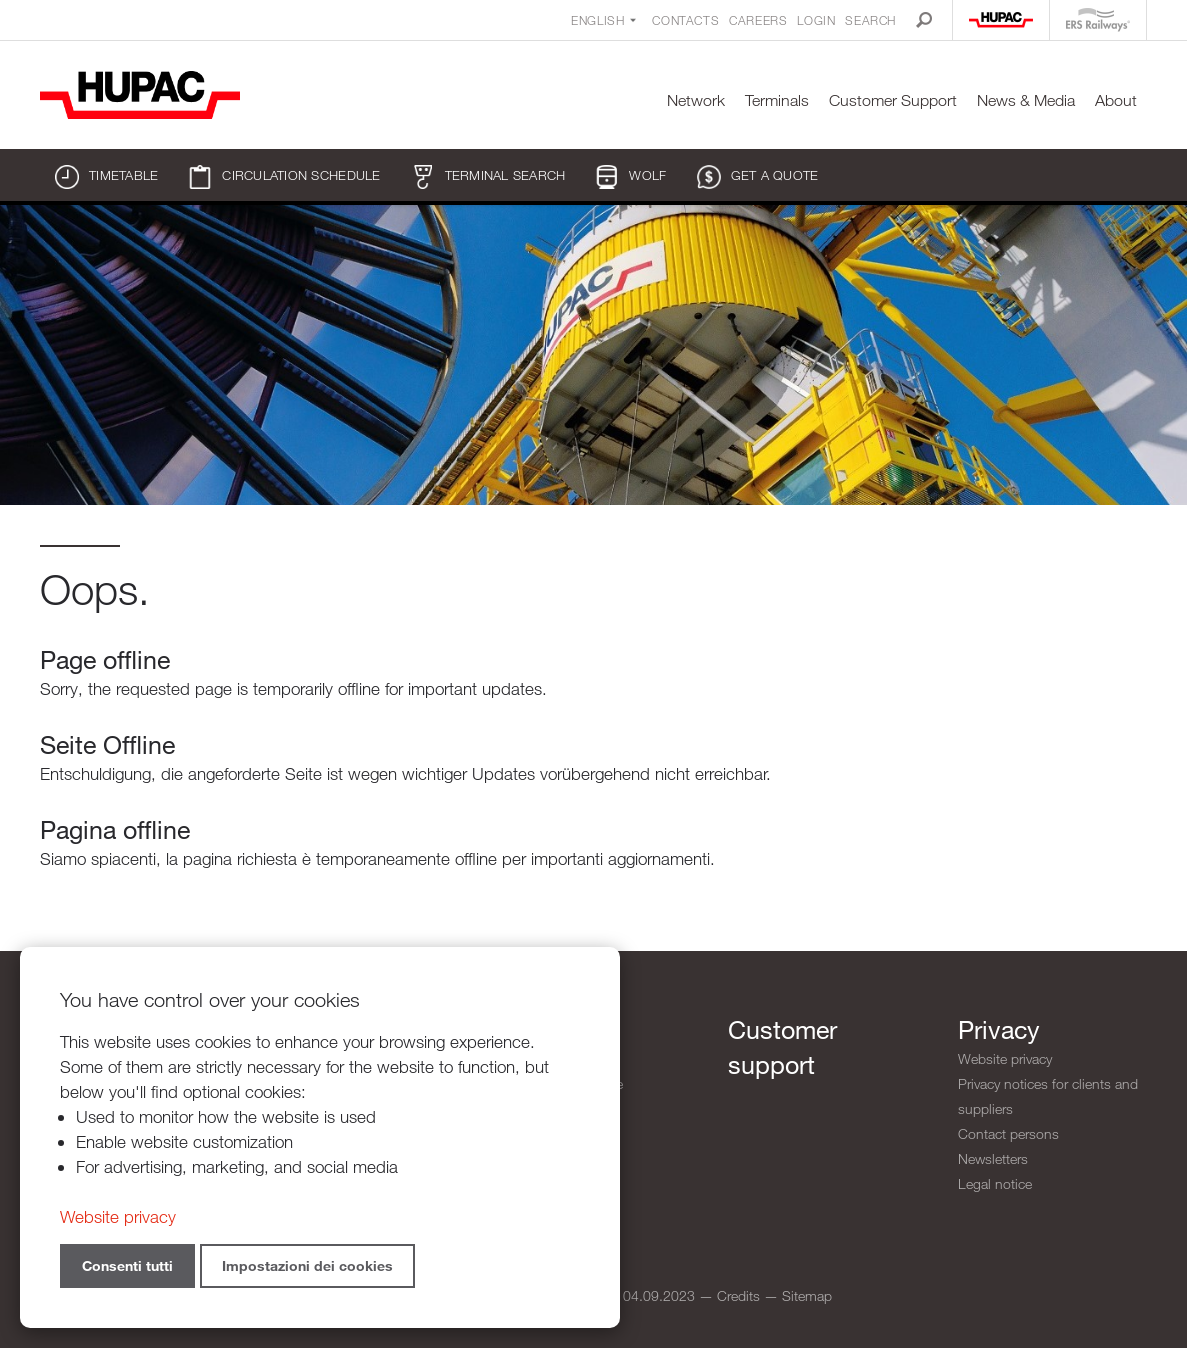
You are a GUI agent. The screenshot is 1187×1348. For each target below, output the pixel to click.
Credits (738, 1295)
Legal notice (995, 1183)
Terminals (777, 100)
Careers (758, 20)
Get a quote (758, 177)
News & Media (1026, 100)
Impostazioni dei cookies (307, 1265)
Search (870, 20)
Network (696, 100)
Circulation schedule (284, 177)
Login (816, 20)
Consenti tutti (127, 1265)
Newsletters (993, 1158)
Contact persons (1008, 1133)
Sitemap (807, 1295)
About (1116, 100)
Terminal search (488, 177)
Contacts (685, 20)
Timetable (106, 177)
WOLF (630, 177)
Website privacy (1005, 1058)
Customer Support (893, 100)
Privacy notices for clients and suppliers (1048, 1096)
